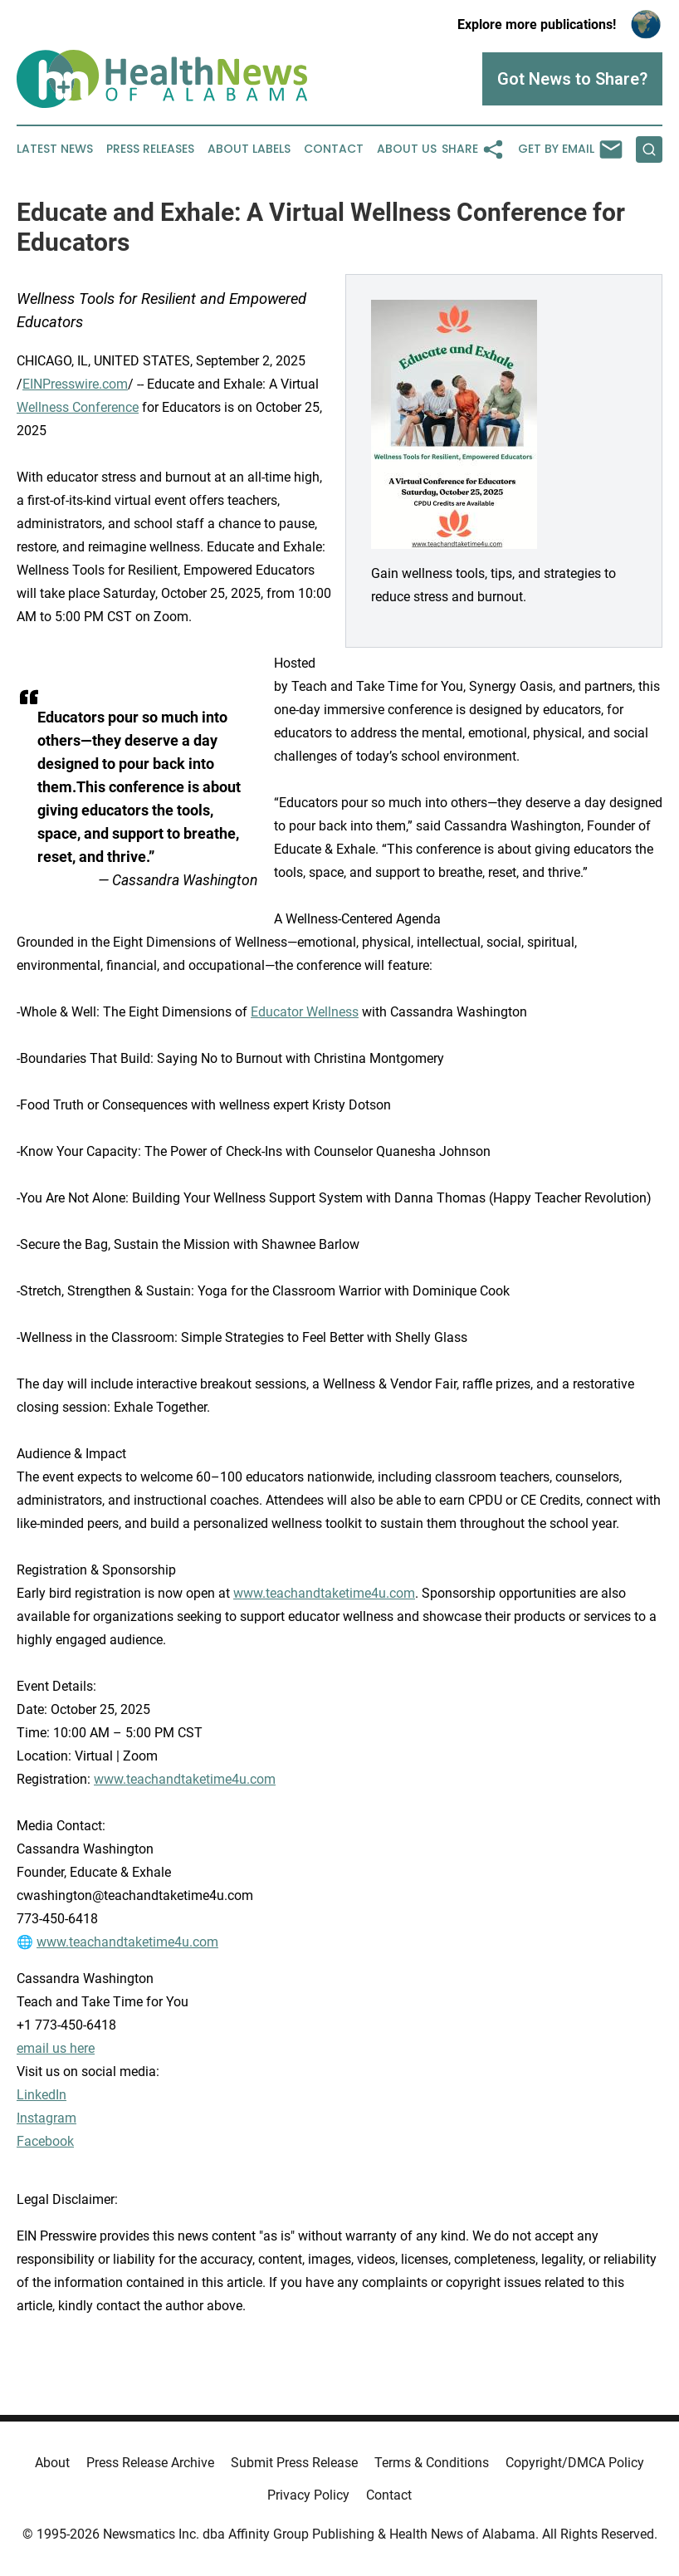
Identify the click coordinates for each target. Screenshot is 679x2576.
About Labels (249, 149)
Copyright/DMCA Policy (575, 2463)
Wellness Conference (78, 407)
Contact (334, 149)
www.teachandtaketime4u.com (324, 1593)
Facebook (45, 2141)
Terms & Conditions (431, 2463)
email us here (56, 2048)
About (52, 2463)
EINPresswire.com (75, 384)
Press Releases (150, 149)
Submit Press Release (294, 2463)
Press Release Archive (150, 2463)
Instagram (46, 2118)
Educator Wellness (305, 1012)
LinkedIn (41, 2095)
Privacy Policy (308, 2495)
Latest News (55, 149)
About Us (407, 149)
